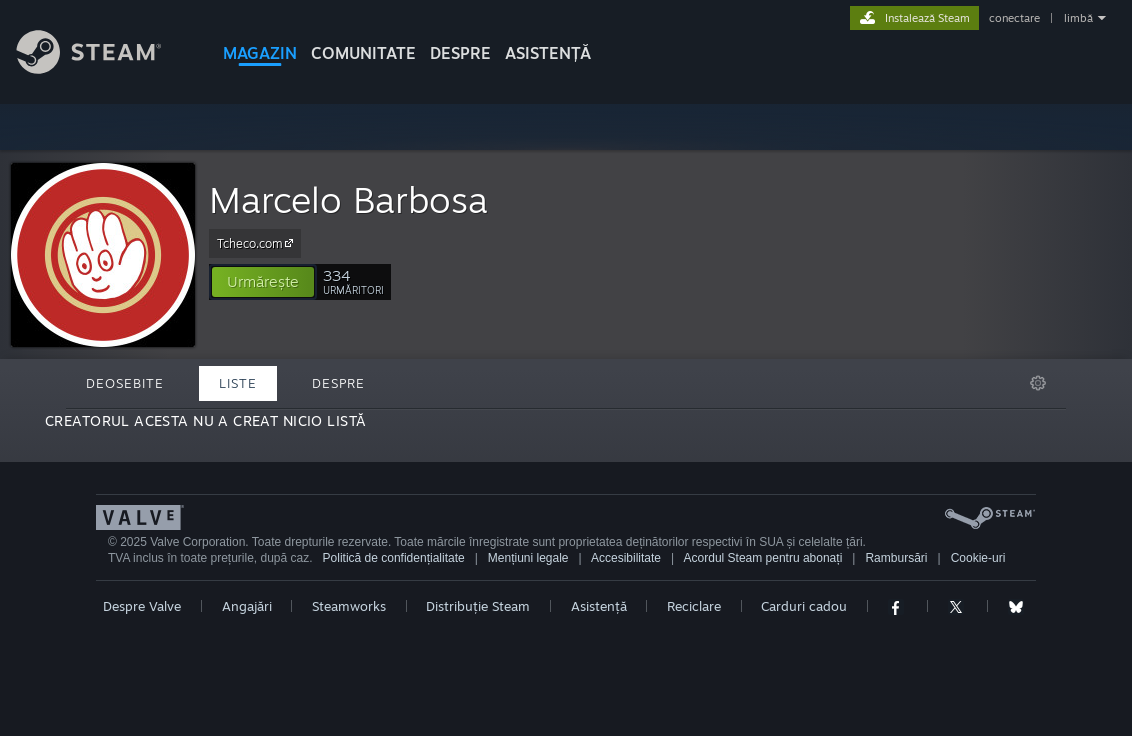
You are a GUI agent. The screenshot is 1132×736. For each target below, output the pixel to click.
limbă (1078, 18)
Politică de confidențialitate (394, 558)
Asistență (599, 606)
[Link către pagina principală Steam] (104, 68)
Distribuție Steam (478, 606)
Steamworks (349, 606)
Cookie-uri (978, 558)
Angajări (247, 606)
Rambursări (896, 558)
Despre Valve (142, 606)
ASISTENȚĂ (548, 53)
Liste (238, 383)
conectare (1014, 18)
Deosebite (125, 383)
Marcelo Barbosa (348, 199)
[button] (263, 282)
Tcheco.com (258, 243)
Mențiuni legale (528, 558)
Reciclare (694, 606)
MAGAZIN (260, 53)
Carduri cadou (804, 606)
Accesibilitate (626, 558)
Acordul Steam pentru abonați (763, 558)
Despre (460, 53)
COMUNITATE (363, 53)
